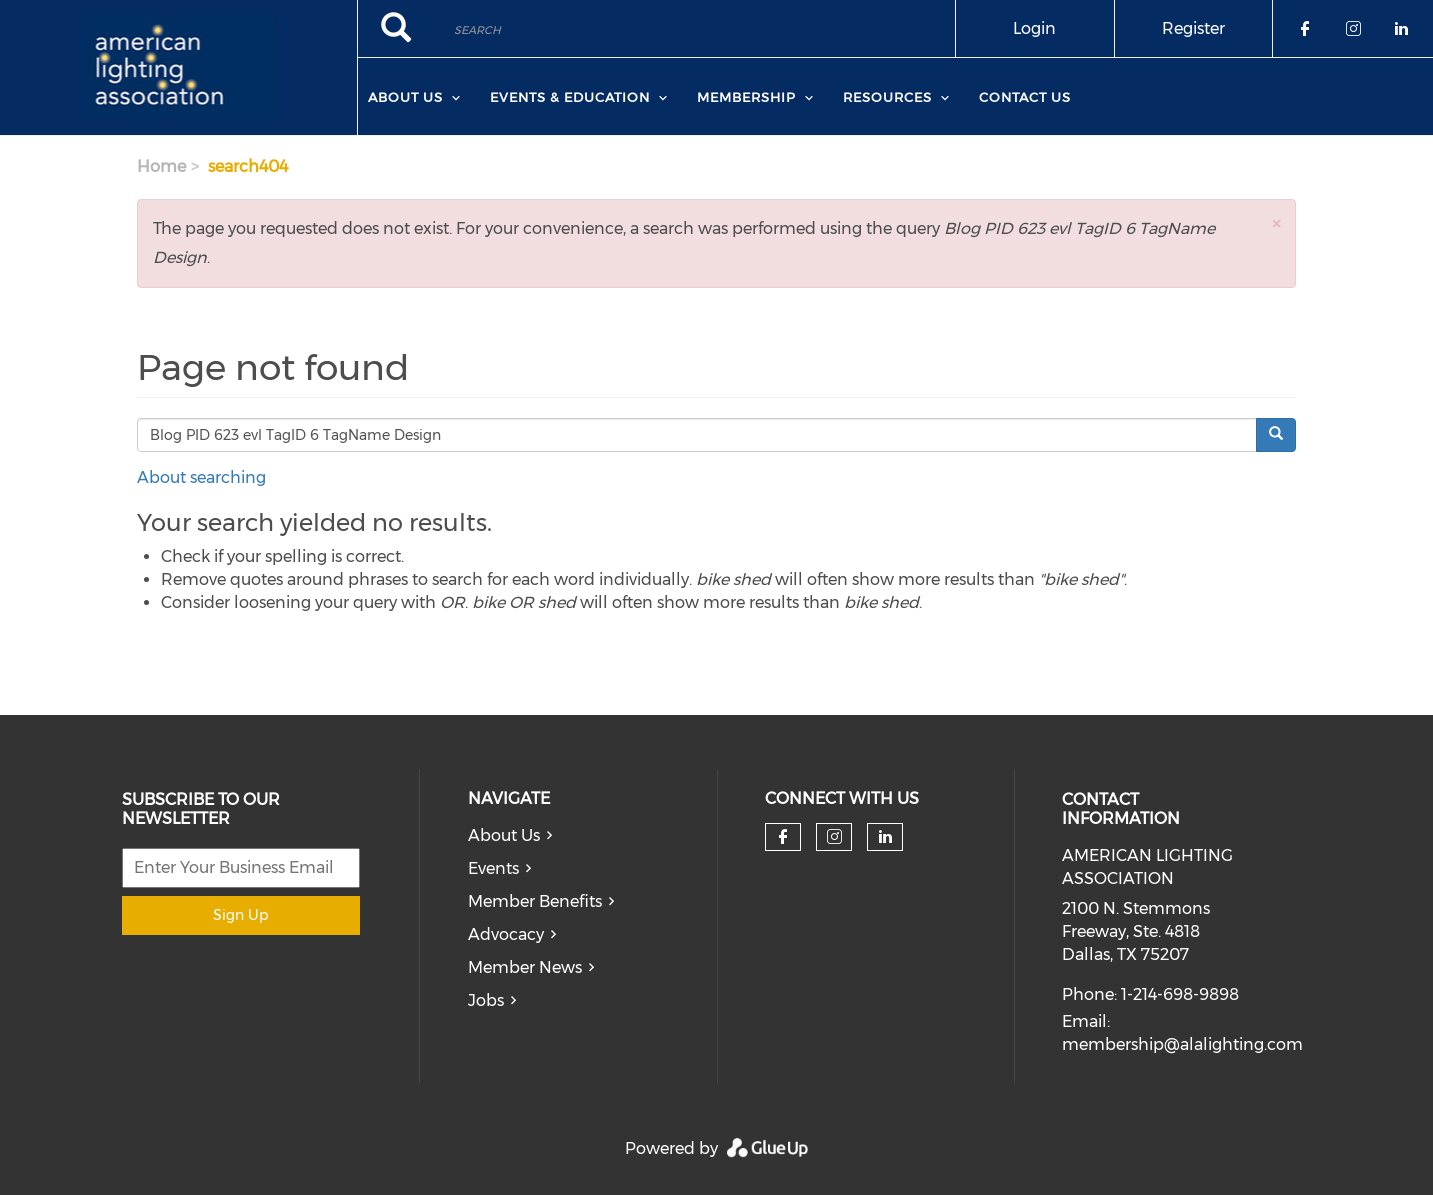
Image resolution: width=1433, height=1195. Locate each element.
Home (161, 166)
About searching (201, 477)
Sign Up (240, 915)
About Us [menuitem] (405, 97)
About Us (504, 835)
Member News (525, 967)
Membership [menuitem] (746, 97)
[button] (1276, 223)
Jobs (486, 1000)
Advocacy (506, 934)
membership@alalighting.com (1182, 1044)
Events (493, 868)
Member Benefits (535, 901)
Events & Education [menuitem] (570, 97)
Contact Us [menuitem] (1025, 97)
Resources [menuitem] (887, 97)
